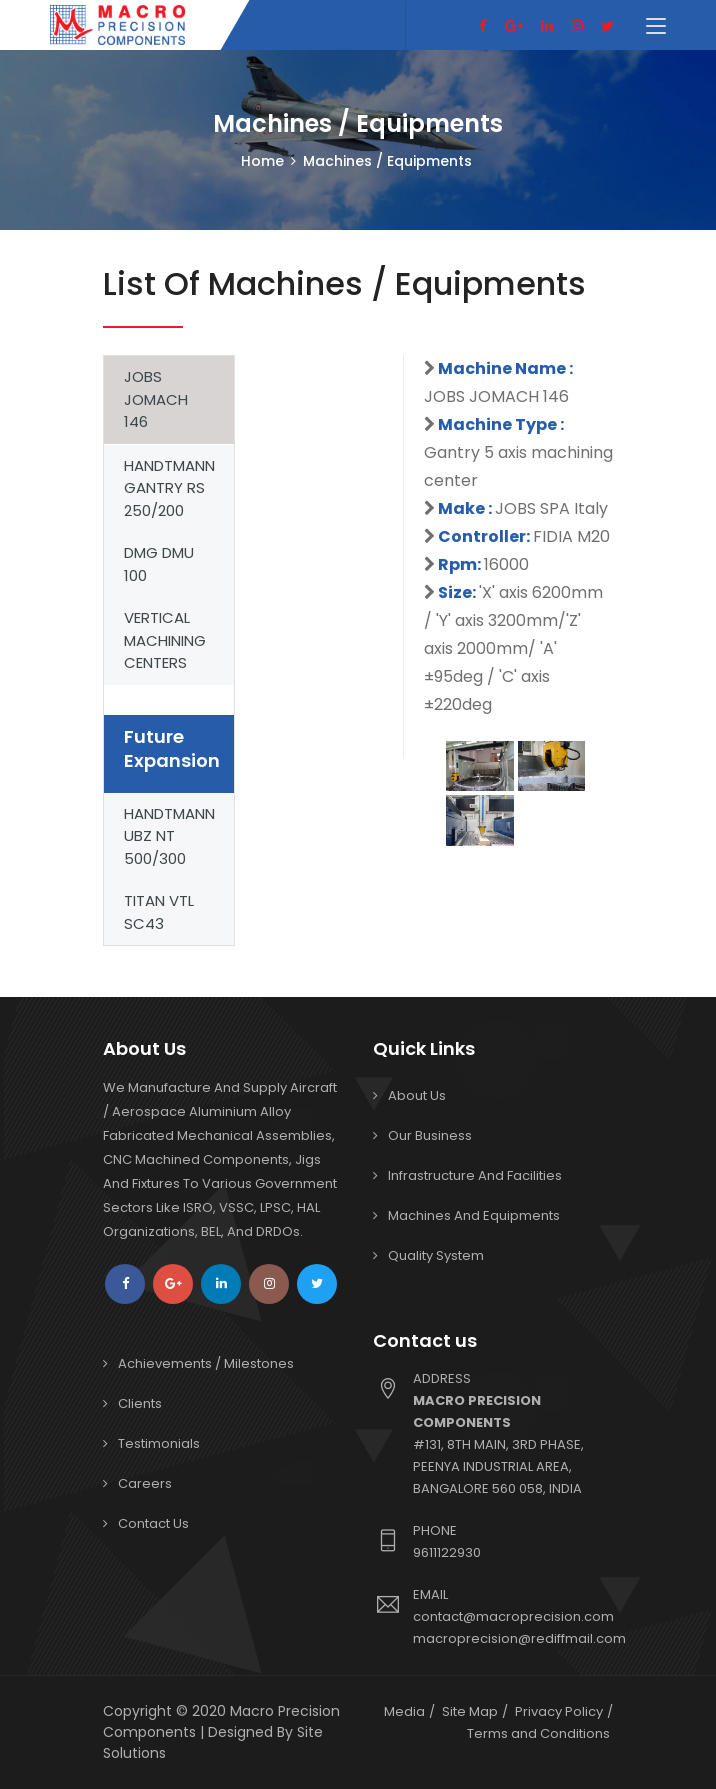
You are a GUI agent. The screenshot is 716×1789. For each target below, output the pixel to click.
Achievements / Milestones (206, 1363)
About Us (417, 1095)
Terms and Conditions (538, 1733)
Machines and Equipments (474, 1215)
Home (262, 161)
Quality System (436, 1255)
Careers (145, 1483)
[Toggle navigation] (656, 27)
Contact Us (153, 1523)
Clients (140, 1403)
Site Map (470, 1711)
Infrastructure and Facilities (475, 1175)
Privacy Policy (559, 1711)
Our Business (430, 1135)
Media (404, 1711)
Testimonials (159, 1443)
